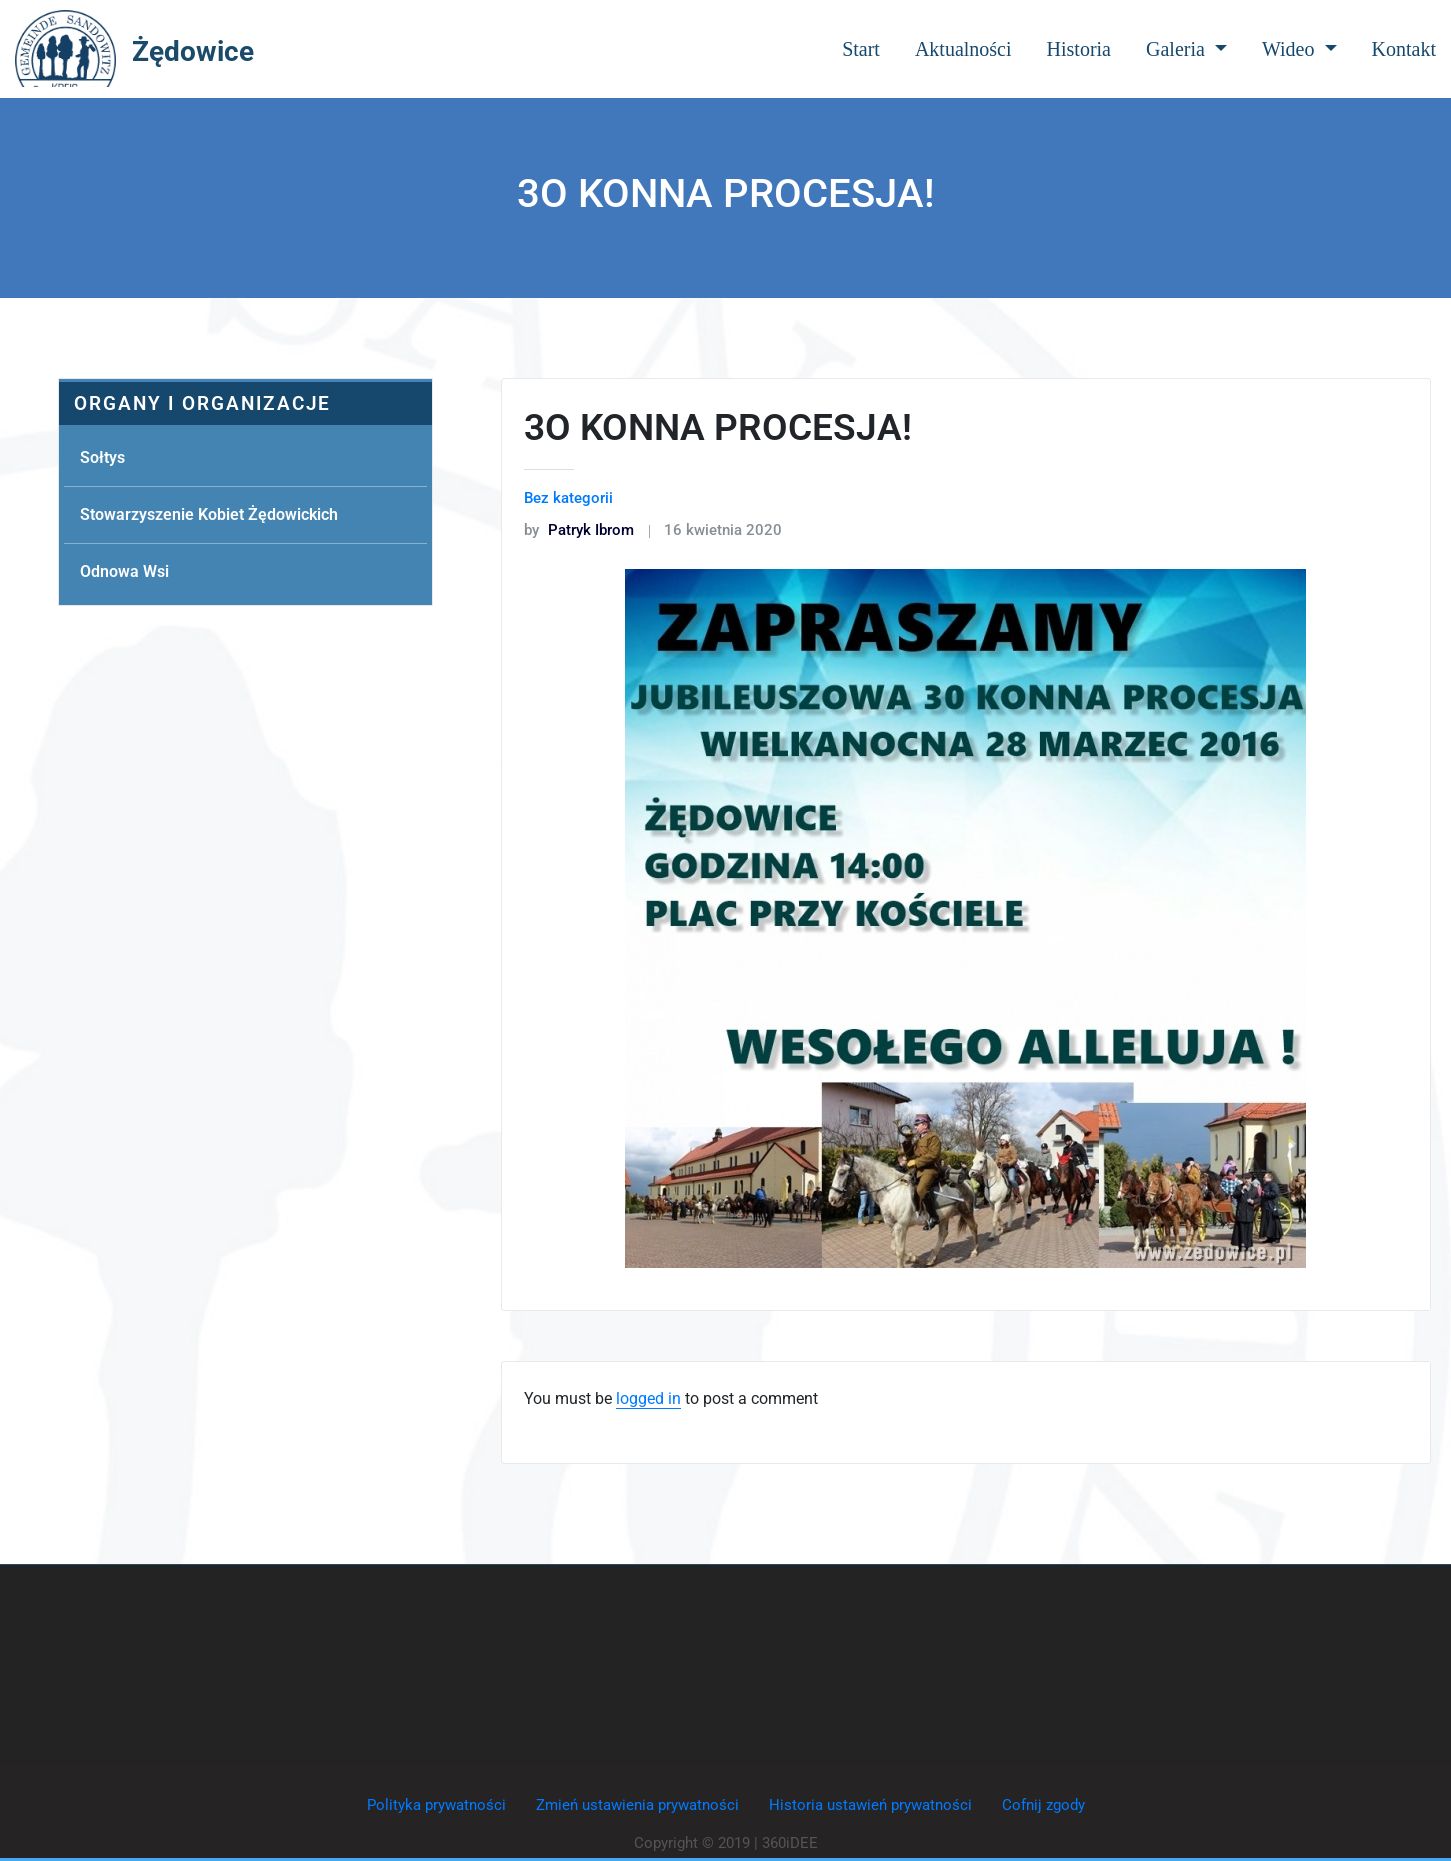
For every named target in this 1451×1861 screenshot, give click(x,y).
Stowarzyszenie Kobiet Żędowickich (209, 514)
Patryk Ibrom (579, 530)
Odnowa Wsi (124, 571)
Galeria (1186, 49)
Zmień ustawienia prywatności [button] (637, 1805)
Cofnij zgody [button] (1043, 1805)
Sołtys (102, 457)
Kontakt (1404, 49)
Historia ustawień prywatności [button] (870, 1805)
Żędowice (193, 51)
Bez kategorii (568, 498)
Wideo (1299, 49)
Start (861, 49)
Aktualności (963, 49)
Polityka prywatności (436, 1805)
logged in (648, 1398)
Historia (1079, 49)
